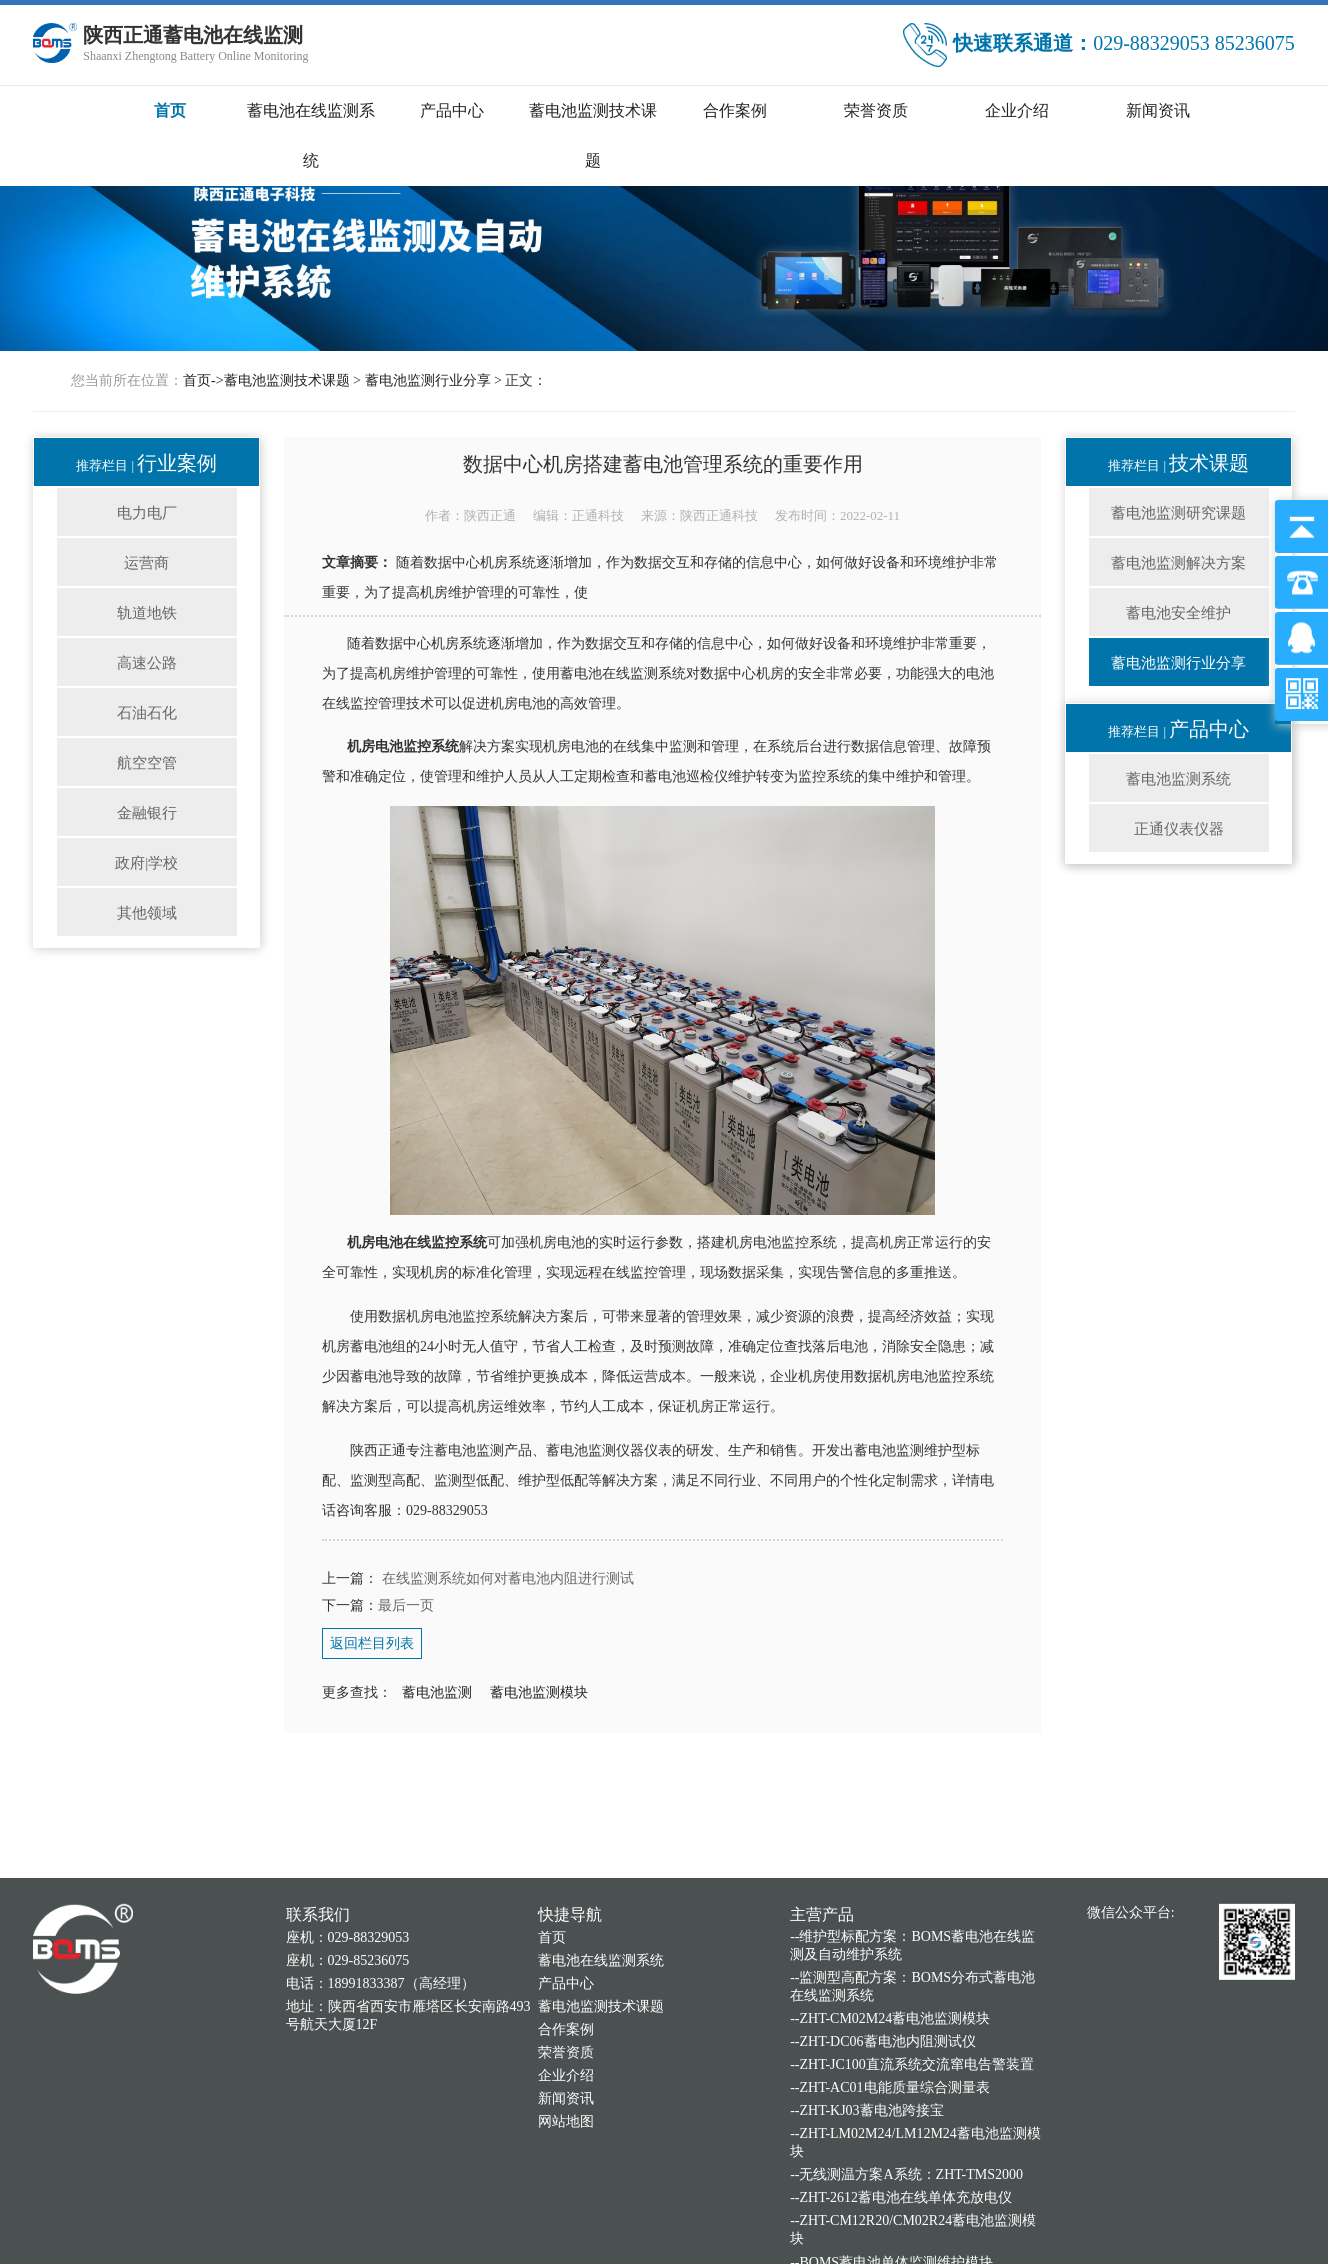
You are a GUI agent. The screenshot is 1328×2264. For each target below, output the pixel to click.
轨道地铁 (147, 613)
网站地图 (566, 2252)
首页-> (203, 380)
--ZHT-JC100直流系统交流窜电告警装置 (912, 2196)
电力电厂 (147, 513)
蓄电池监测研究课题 (1178, 513)
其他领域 (147, 913)
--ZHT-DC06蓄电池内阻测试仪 (882, 2173)
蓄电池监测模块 (539, 1692)
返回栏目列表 (372, 1643)
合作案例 (735, 110)
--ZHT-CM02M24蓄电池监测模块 (890, 2150)
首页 (170, 110)
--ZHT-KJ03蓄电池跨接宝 (866, 2242)
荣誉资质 (876, 110)
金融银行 (147, 813)
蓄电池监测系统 (1178, 779)
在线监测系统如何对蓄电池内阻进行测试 (506, 1578)
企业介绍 (1017, 110)
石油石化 (147, 713)
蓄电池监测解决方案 (1178, 563)
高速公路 (147, 663)
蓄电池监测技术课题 (287, 380)
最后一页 (406, 1605)
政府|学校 (146, 863)
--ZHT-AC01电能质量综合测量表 (889, 2219)
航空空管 (147, 763)
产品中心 (452, 110)
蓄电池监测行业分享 (428, 380)
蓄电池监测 (437, 1692)
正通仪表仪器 (1179, 829)
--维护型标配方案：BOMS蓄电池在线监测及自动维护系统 (912, 2077)
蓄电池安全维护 (1178, 613)
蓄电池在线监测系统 (601, 2091)
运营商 (146, 563)
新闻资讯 (1158, 110)
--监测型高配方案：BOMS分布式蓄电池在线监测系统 (912, 2118)
